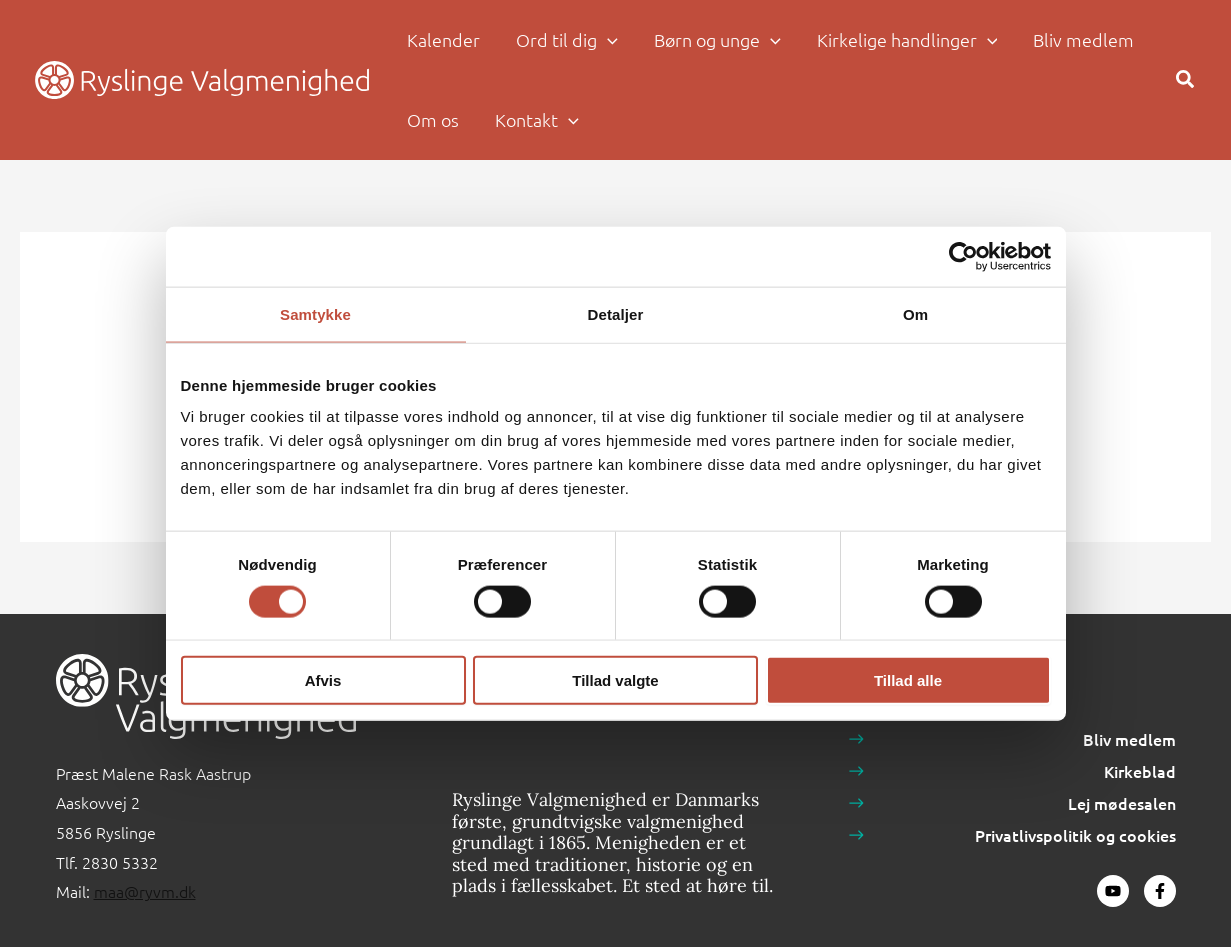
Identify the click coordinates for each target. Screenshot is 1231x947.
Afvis (323, 680)
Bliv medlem (1129, 739)
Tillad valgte (615, 680)
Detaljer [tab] (616, 313)
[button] (607, 40)
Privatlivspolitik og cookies (1075, 835)
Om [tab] (915, 313)
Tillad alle (908, 680)
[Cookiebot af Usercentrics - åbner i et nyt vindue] (963, 256)
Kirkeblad (1140, 771)
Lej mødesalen (1122, 803)
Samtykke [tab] (315, 313)
